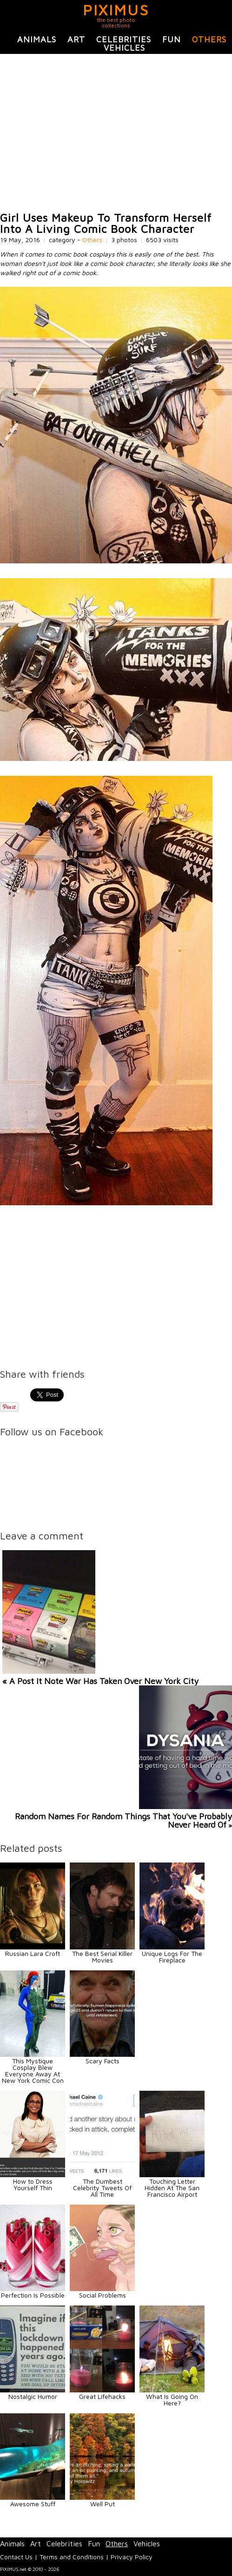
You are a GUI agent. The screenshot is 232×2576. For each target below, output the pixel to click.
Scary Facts (102, 2061)
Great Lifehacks (102, 2396)
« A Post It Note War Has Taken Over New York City (100, 1681)
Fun (171, 39)
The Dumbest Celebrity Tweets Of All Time (102, 2187)
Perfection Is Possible (33, 2295)
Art (76, 39)
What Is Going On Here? (172, 2399)
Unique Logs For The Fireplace (172, 1956)
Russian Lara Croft (32, 1953)
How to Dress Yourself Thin (33, 2184)
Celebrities (123, 39)
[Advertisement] (116, 133)
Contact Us (16, 2557)
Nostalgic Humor (32, 2396)
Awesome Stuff (32, 2504)
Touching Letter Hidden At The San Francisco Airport (172, 2187)
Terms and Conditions (72, 2557)
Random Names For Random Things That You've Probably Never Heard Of (123, 1820)
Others (209, 39)
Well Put (102, 2504)
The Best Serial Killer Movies (102, 1956)
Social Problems (102, 2295)
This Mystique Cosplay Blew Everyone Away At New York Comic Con (33, 2070)
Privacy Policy (131, 2557)
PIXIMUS (116, 10)
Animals (36, 39)
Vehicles (124, 48)
